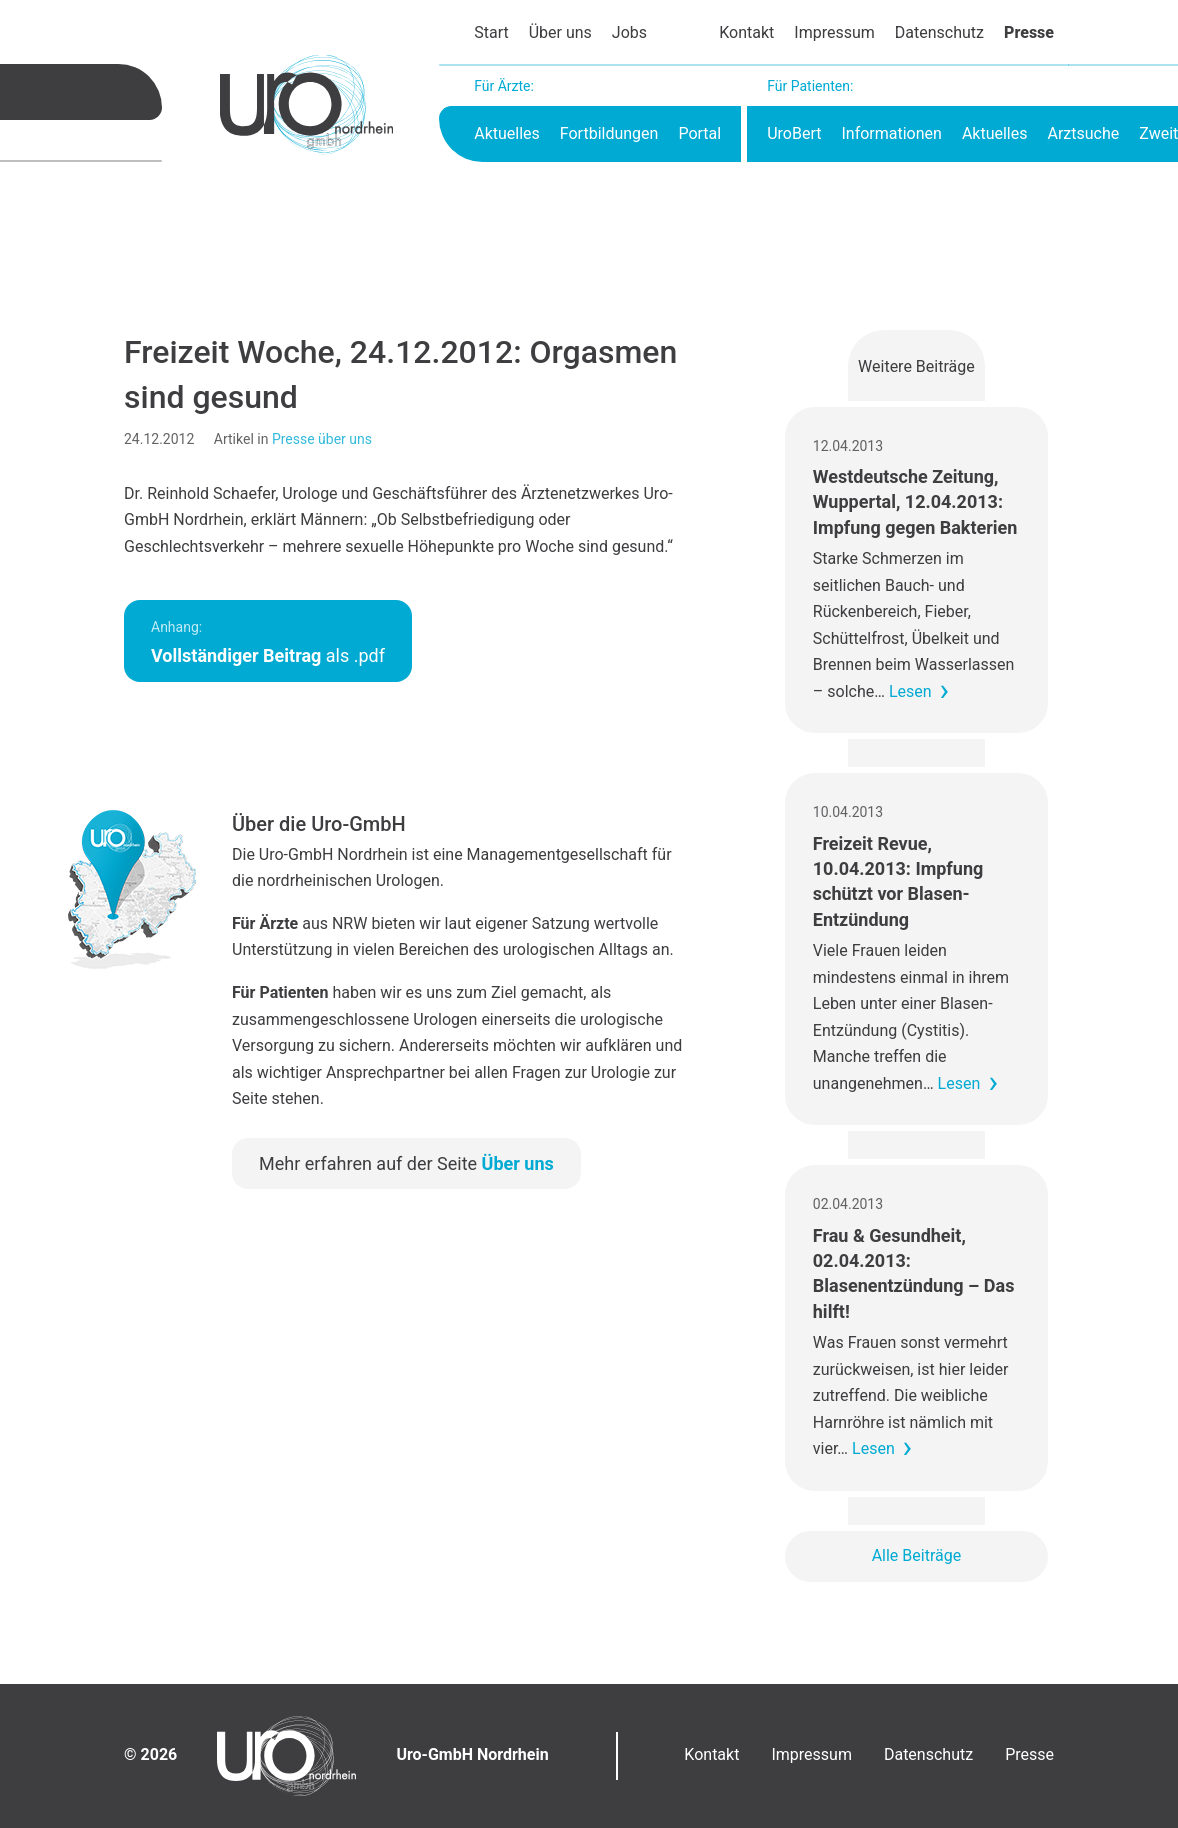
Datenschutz (939, 32)
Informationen (891, 133)
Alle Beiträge (917, 1555)
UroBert (794, 133)
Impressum (834, 32)
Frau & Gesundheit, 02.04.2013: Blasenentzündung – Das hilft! (914, 1273)
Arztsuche (1083, 133)
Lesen (910, 691)
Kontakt (746, 32)
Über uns (560, 32)
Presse (1029, 32)
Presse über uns (322, 439)
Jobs (629, 32)
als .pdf (268, 642)
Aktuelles (507, 133)
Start (491, 32)
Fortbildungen (609, 133)
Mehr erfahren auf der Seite (406, 1163)
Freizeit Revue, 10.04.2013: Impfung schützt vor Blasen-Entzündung (898, 881)
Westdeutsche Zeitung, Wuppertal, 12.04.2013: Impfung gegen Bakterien (915, 501)
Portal (699, 133)
